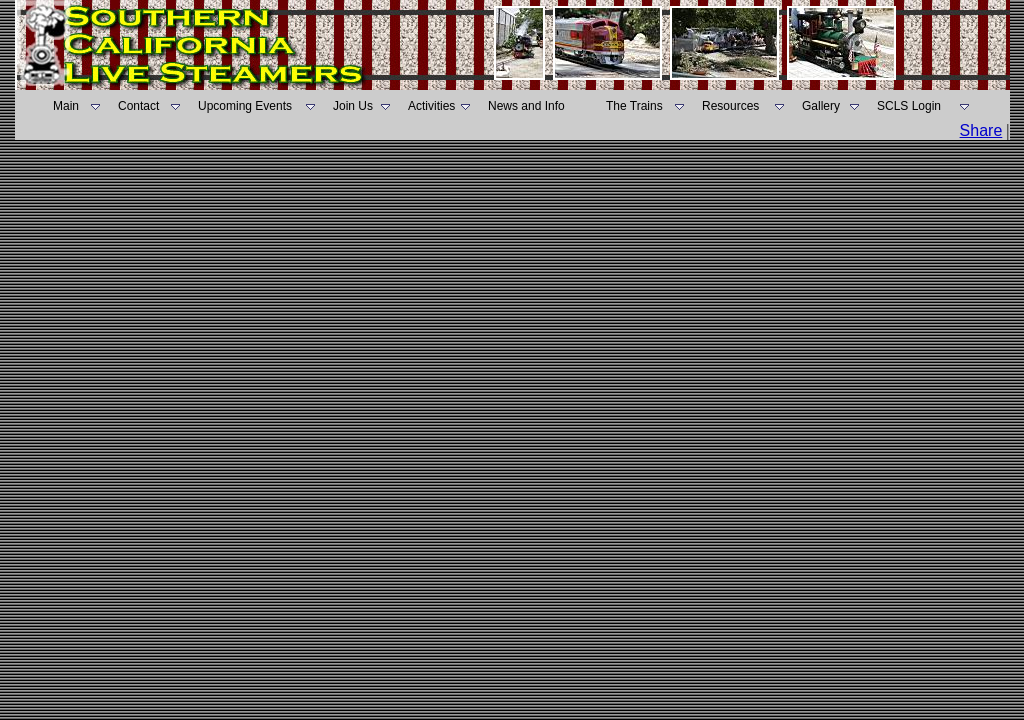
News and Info (526, 106)
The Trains (634, 106)
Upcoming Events (245, 106)
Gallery (821, 106)
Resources (730, 106)
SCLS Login (909, 106)
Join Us (353, 106)
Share (981, 130)
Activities (431, 106)
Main (66, 106)
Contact (138, 106)
